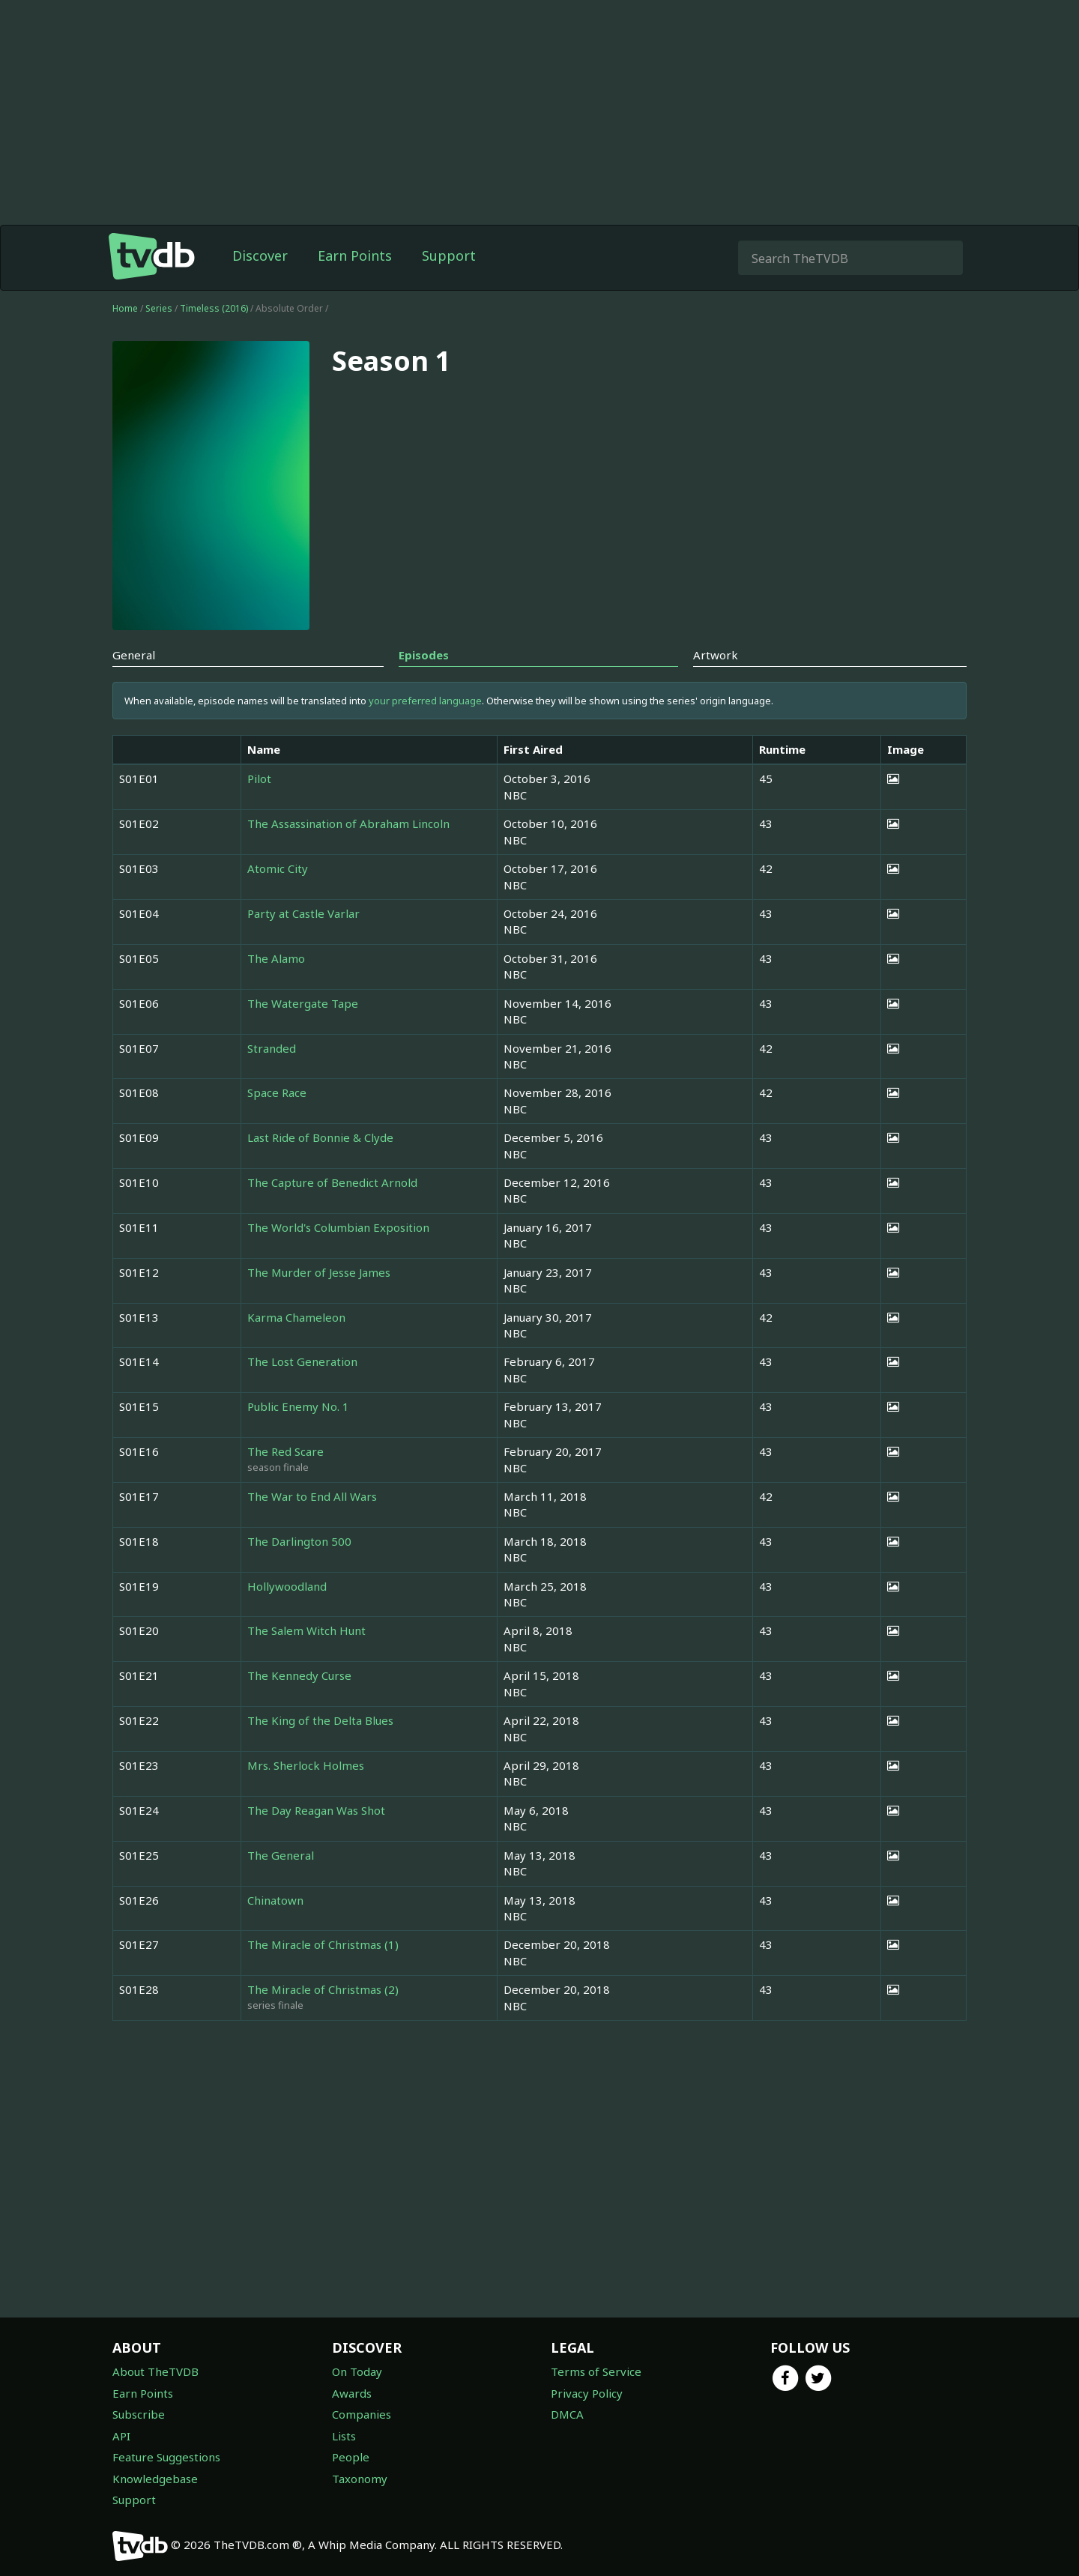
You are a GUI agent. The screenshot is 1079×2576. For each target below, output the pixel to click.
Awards (352, 2393)
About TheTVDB (155, 2371)
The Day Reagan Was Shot (316, 1810)
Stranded (271, 1048)
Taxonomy (359, 2478)
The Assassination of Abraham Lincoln (348, 823)
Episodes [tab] (424, 654)
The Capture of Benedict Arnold (332, 1182)
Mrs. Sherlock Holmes (305, 1765)
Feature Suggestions (166, 2456)
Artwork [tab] (715, 654)
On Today (357, 2371)
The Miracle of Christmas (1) (323, 1944)
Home (125, 308)
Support (449, 255)
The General (280, 1855)
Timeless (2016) (215, 308)
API (121, 2435)
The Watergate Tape (302, 1003)
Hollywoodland (287, 1586)
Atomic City (277, 868)
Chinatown (275, 1900)
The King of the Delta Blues (320, 1720)
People (350, 2456)
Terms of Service (596, 2371)
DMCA (567, 2414)
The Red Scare (285, 1451)
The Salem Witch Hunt (306, 1630)
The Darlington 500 (299, 1541)
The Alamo (276, 958)
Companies (361, 2414)
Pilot (259, 778)
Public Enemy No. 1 (298, 1406)
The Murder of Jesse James (318, 1272)
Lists (344, 2435)
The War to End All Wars (312, 1496)
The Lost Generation (302, 1361)
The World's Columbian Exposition (338, 1227)
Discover (260, 255)
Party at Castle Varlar (303, 913)
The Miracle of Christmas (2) (323, 1989)
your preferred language (425, 700)
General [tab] (133, 654)
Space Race (276, 1092)
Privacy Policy (587, 2393)
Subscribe (138, 2414)
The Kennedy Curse (299, 1675)
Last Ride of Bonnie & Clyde (320, 1137)
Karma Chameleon (296, 1317)
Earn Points (355, 255)
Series (158, 308)
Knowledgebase (155, 2478)
